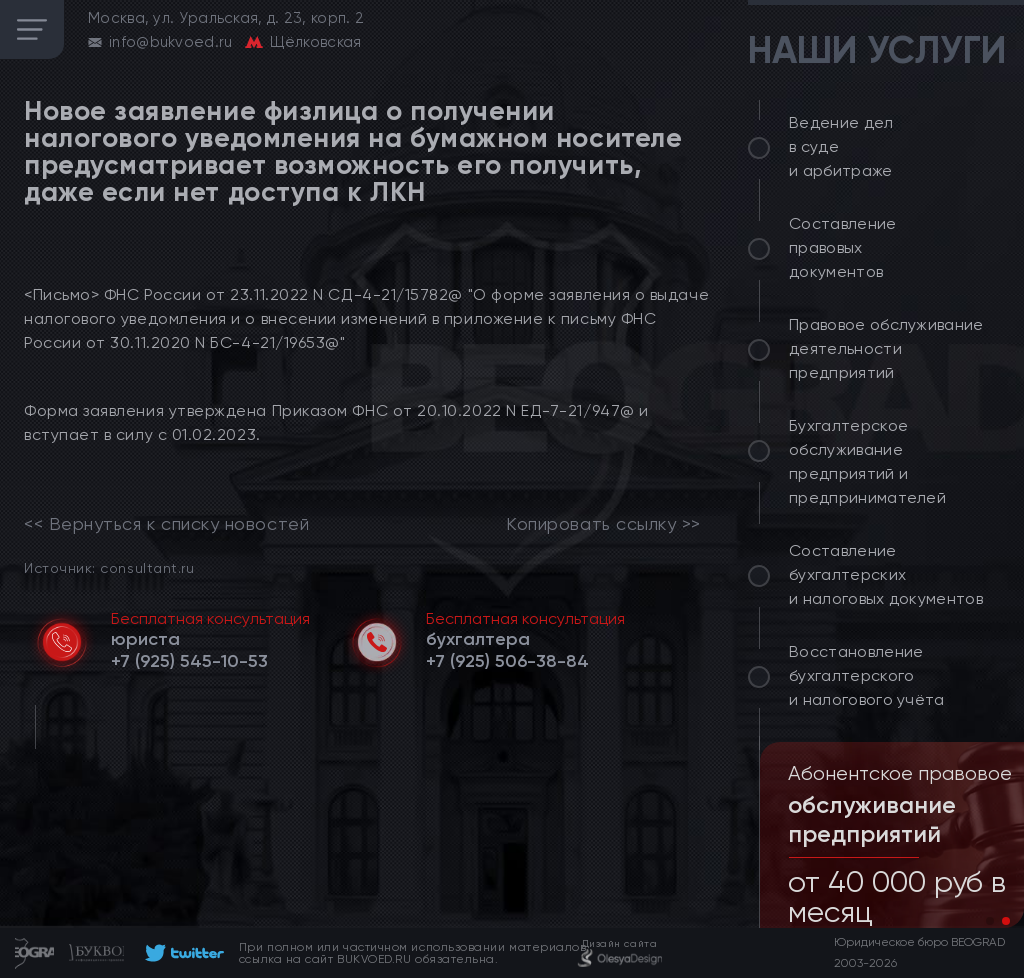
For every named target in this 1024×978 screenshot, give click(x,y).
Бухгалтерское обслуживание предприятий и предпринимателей (867, 461)
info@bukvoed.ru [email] (171, 42)
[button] (990, 921)
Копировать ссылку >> (603, 524)
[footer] (181, 953)
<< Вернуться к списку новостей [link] (166, 524)
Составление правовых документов (843, 247)
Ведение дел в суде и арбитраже (841, 146)
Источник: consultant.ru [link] (109, 567)
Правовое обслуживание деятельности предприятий (886, 348)
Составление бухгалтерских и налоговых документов (886, 574)
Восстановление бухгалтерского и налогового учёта (867, 675)
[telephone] (189, 661)
